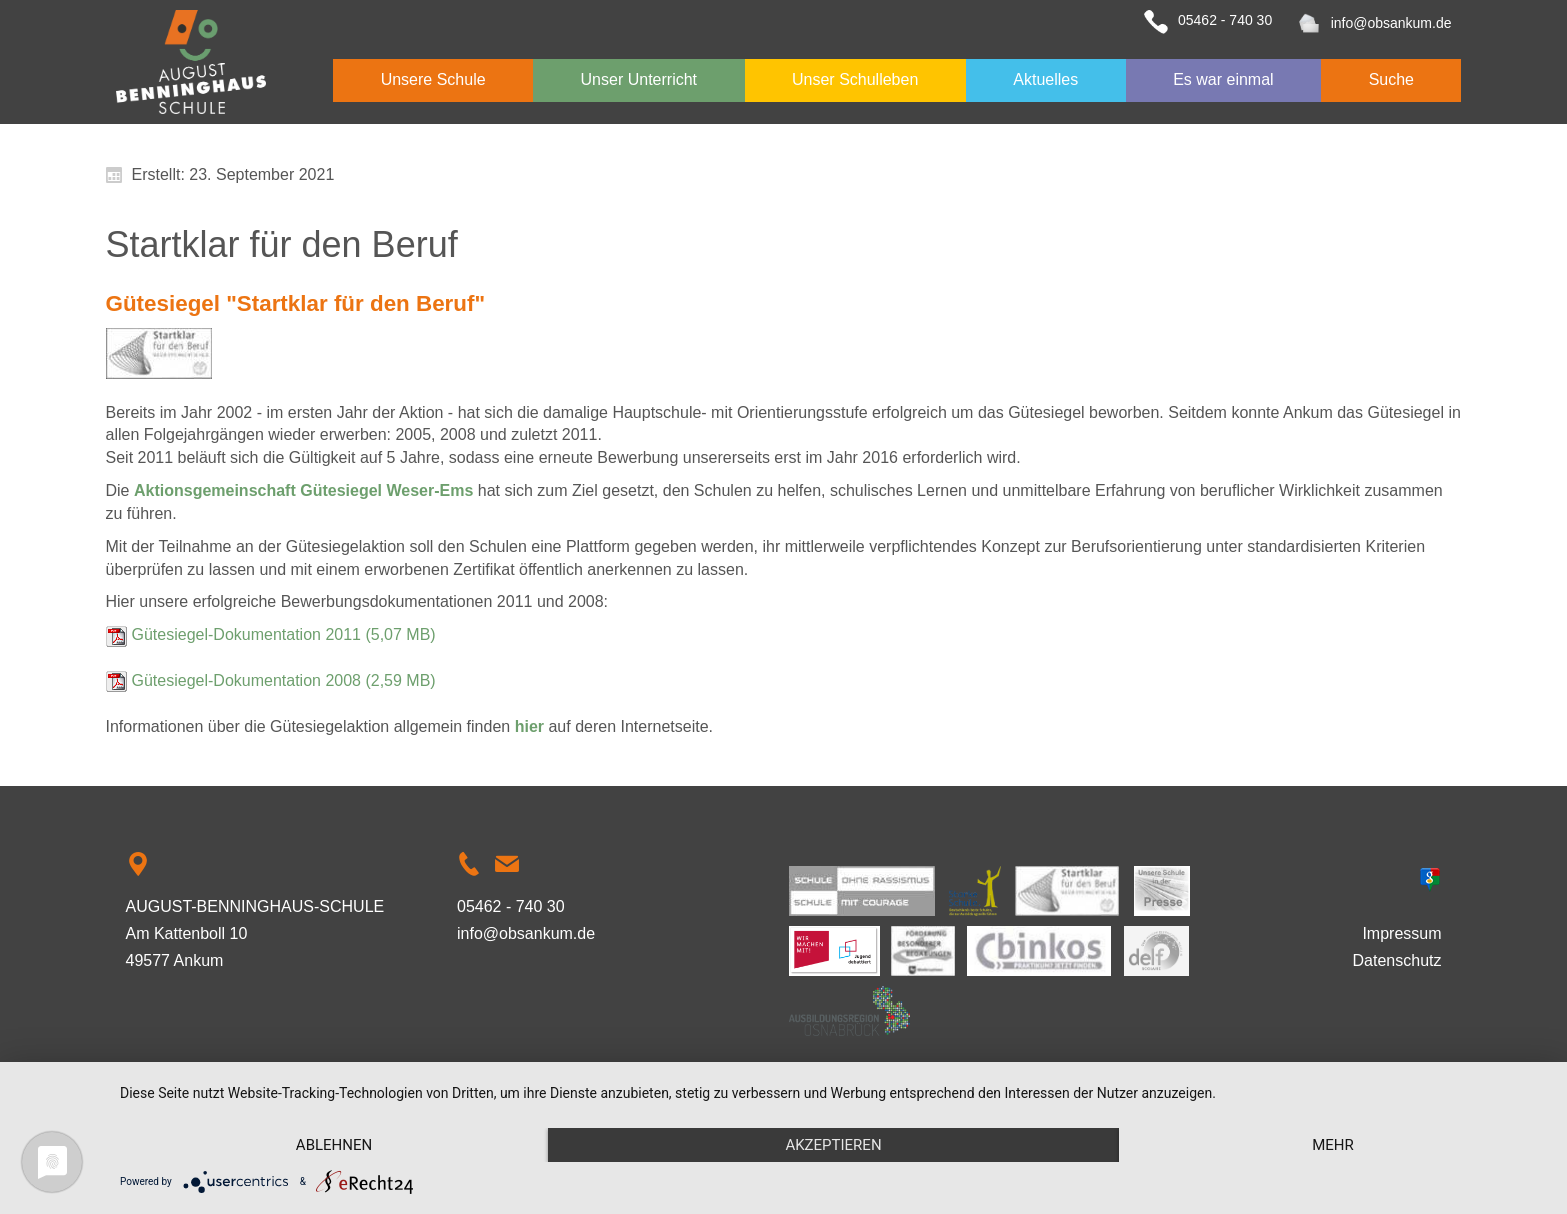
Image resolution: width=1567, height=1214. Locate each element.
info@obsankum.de (1391, 23)
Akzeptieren (833, 1145)
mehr (1333, 1145)
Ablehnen (334, 1145)
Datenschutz (1397, 960)
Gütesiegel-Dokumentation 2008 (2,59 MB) (284, 680)
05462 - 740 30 (1225, 20)
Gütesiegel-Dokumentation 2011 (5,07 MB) (284, 634)
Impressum (1401, 933)
